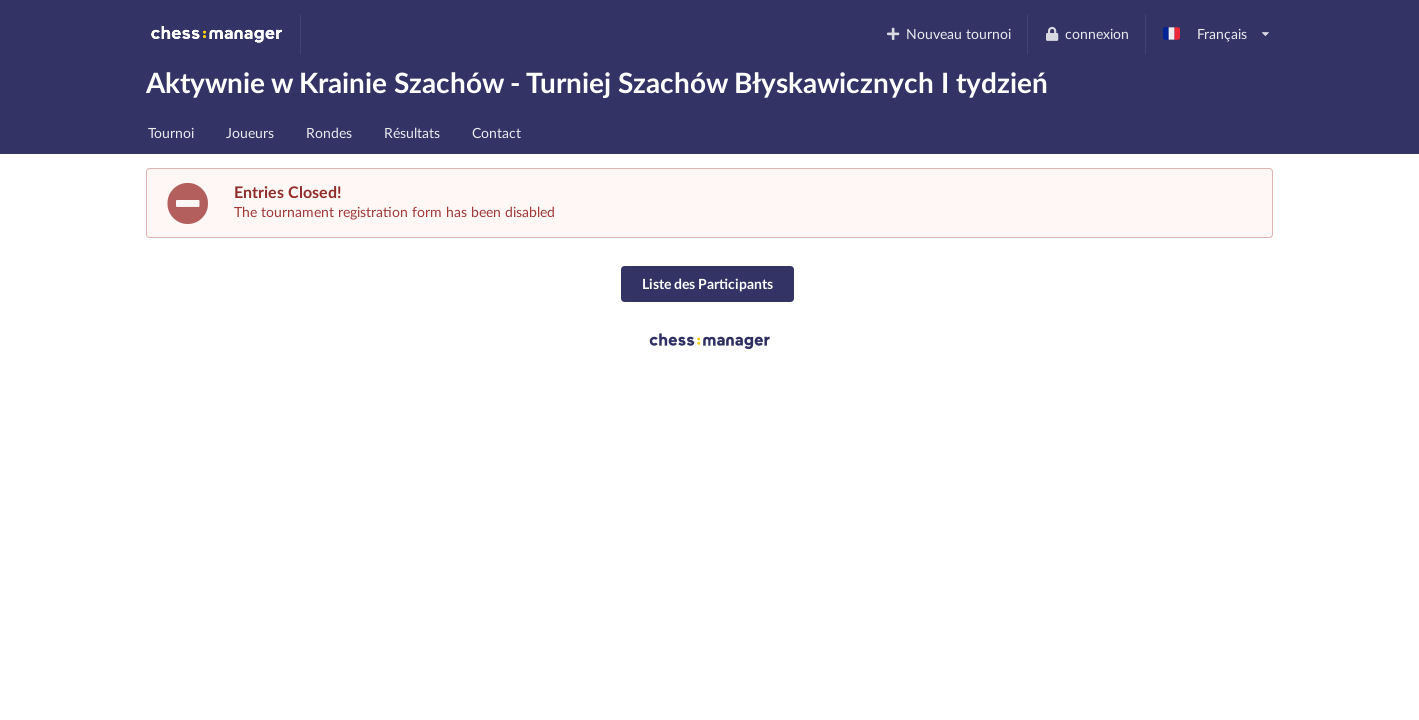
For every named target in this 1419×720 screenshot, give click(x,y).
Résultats (412, 132)
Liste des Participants (707, 283)
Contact (496, 132)
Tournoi (171, 132)
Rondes (329, 132)
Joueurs (250, 132)
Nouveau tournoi (948, 33)
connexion (1086, 33)
